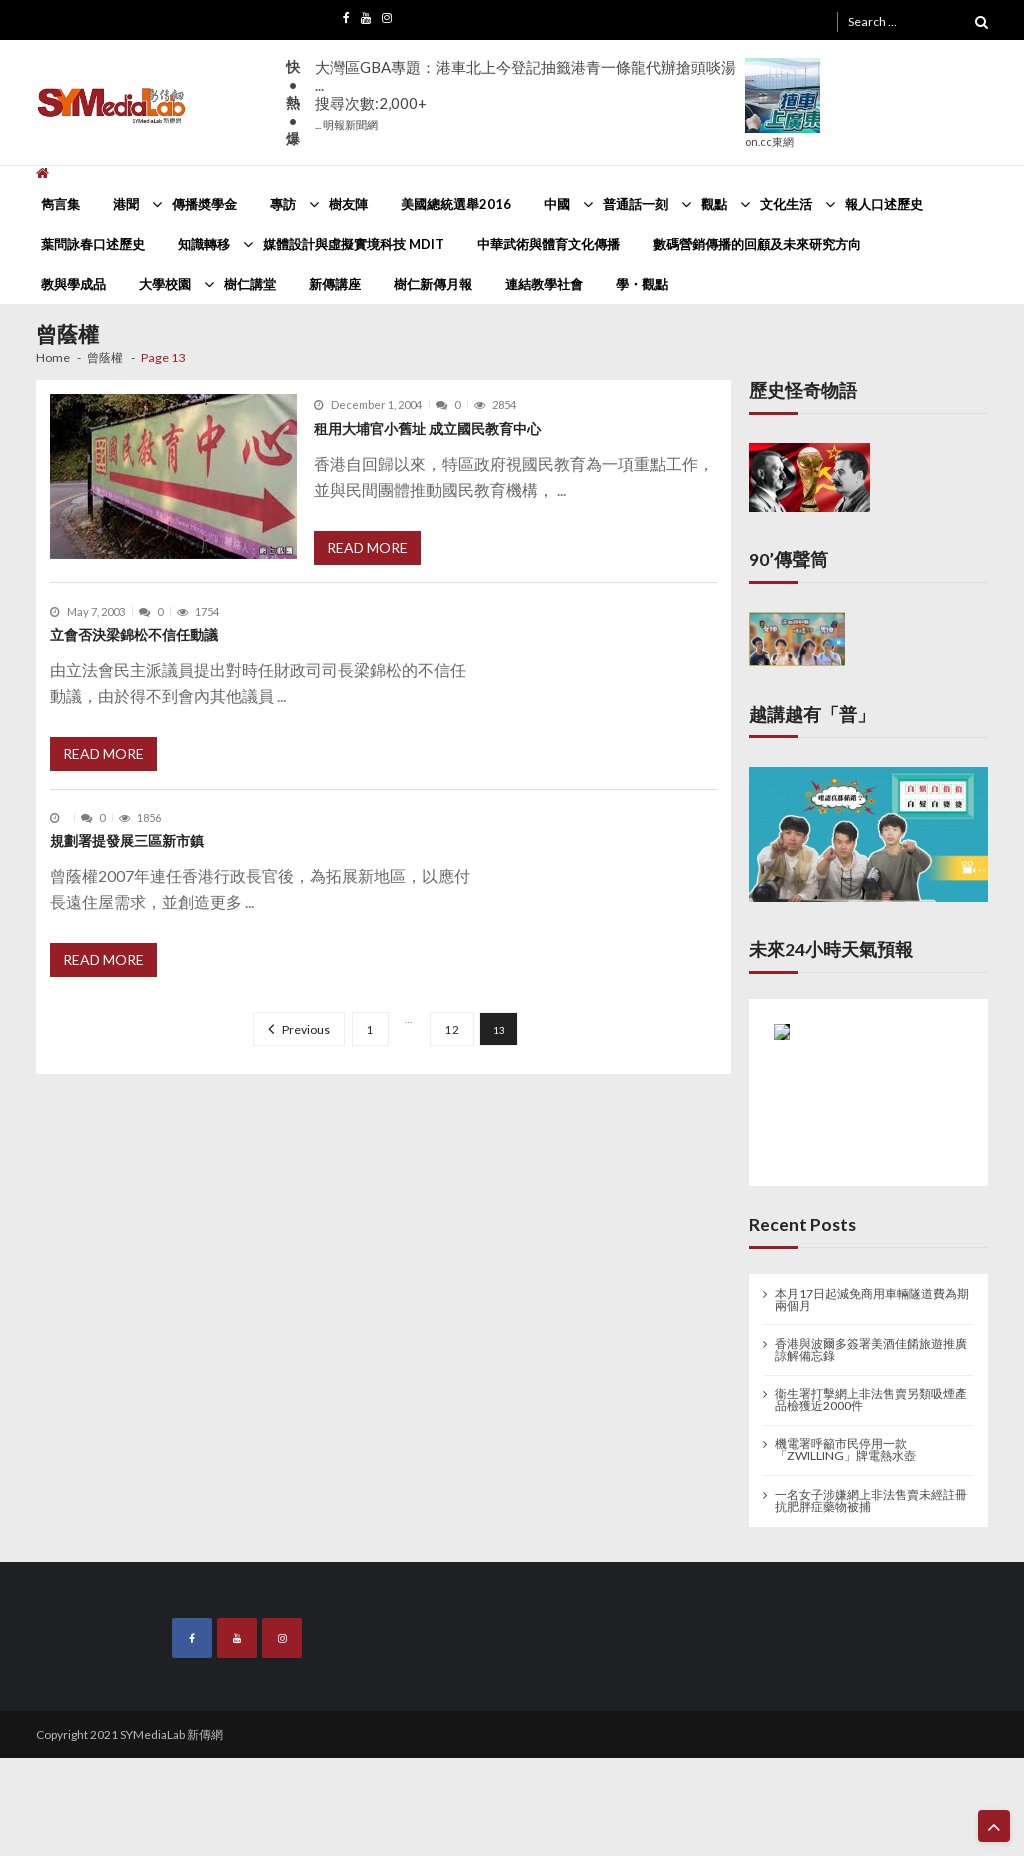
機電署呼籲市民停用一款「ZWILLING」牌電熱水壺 (845, 1450)
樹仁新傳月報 (433, 284)
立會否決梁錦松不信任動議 (134, 634)
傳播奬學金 (204, 204)
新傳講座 (335, 284)
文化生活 (786, 204)
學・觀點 (642, 284)
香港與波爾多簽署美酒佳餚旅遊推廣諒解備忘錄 (871, 1350)
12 (452, 1029)
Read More (367, 547)
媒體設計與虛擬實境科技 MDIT (353, 244)
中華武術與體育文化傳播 (548, 244)
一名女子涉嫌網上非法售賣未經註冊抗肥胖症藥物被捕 (871, 1501)
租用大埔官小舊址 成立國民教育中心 (427, 428)
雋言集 (60, 204)
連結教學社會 (544, 284)
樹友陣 (348, 204)
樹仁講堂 (250, 284)
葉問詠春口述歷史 (93, 244)
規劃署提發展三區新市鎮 (127, 840)
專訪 (283, 204)
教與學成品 (73, 284)
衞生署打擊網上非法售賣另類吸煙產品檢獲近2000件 (871, 1400)
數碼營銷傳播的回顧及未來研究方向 (757, 244)
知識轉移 (204, 244)
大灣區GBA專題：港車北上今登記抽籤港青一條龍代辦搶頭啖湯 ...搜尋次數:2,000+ (525, 94)
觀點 (714, 204)
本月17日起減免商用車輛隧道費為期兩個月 (872, 1300)
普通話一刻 (635, 204)
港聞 (126, 204)
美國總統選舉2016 (456, 204)
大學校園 (165, 284)
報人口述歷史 (884, 204)
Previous (306, 1029)
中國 (557, 204)
